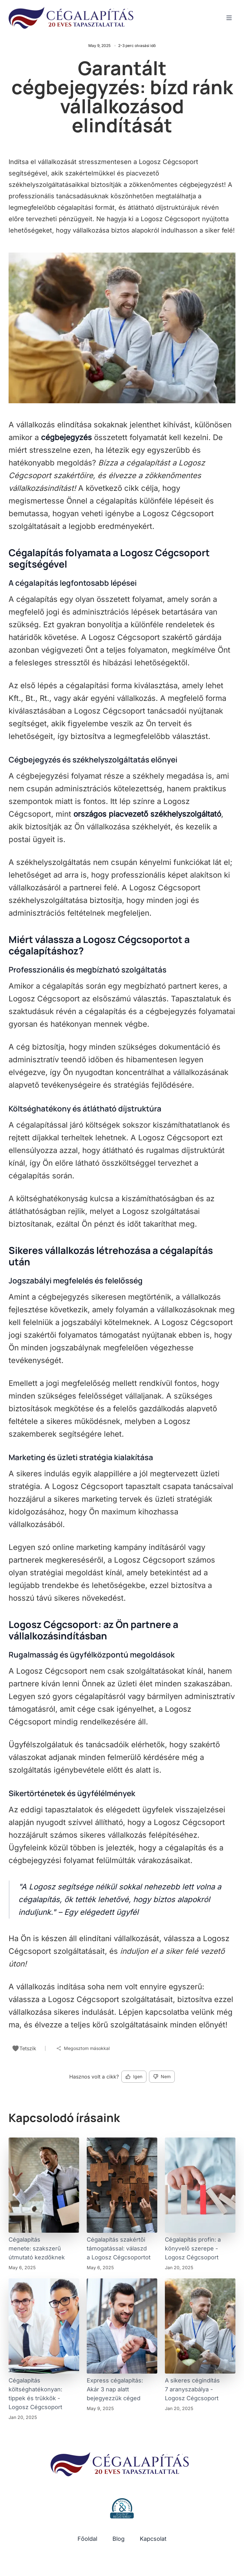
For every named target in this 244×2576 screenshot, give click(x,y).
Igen (133, 2076)
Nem (162, 2076)
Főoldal (87, 2538)
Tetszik (24, 2048)
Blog (118, 2538)
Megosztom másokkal (83, 2048)
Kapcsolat (153, 2538)
